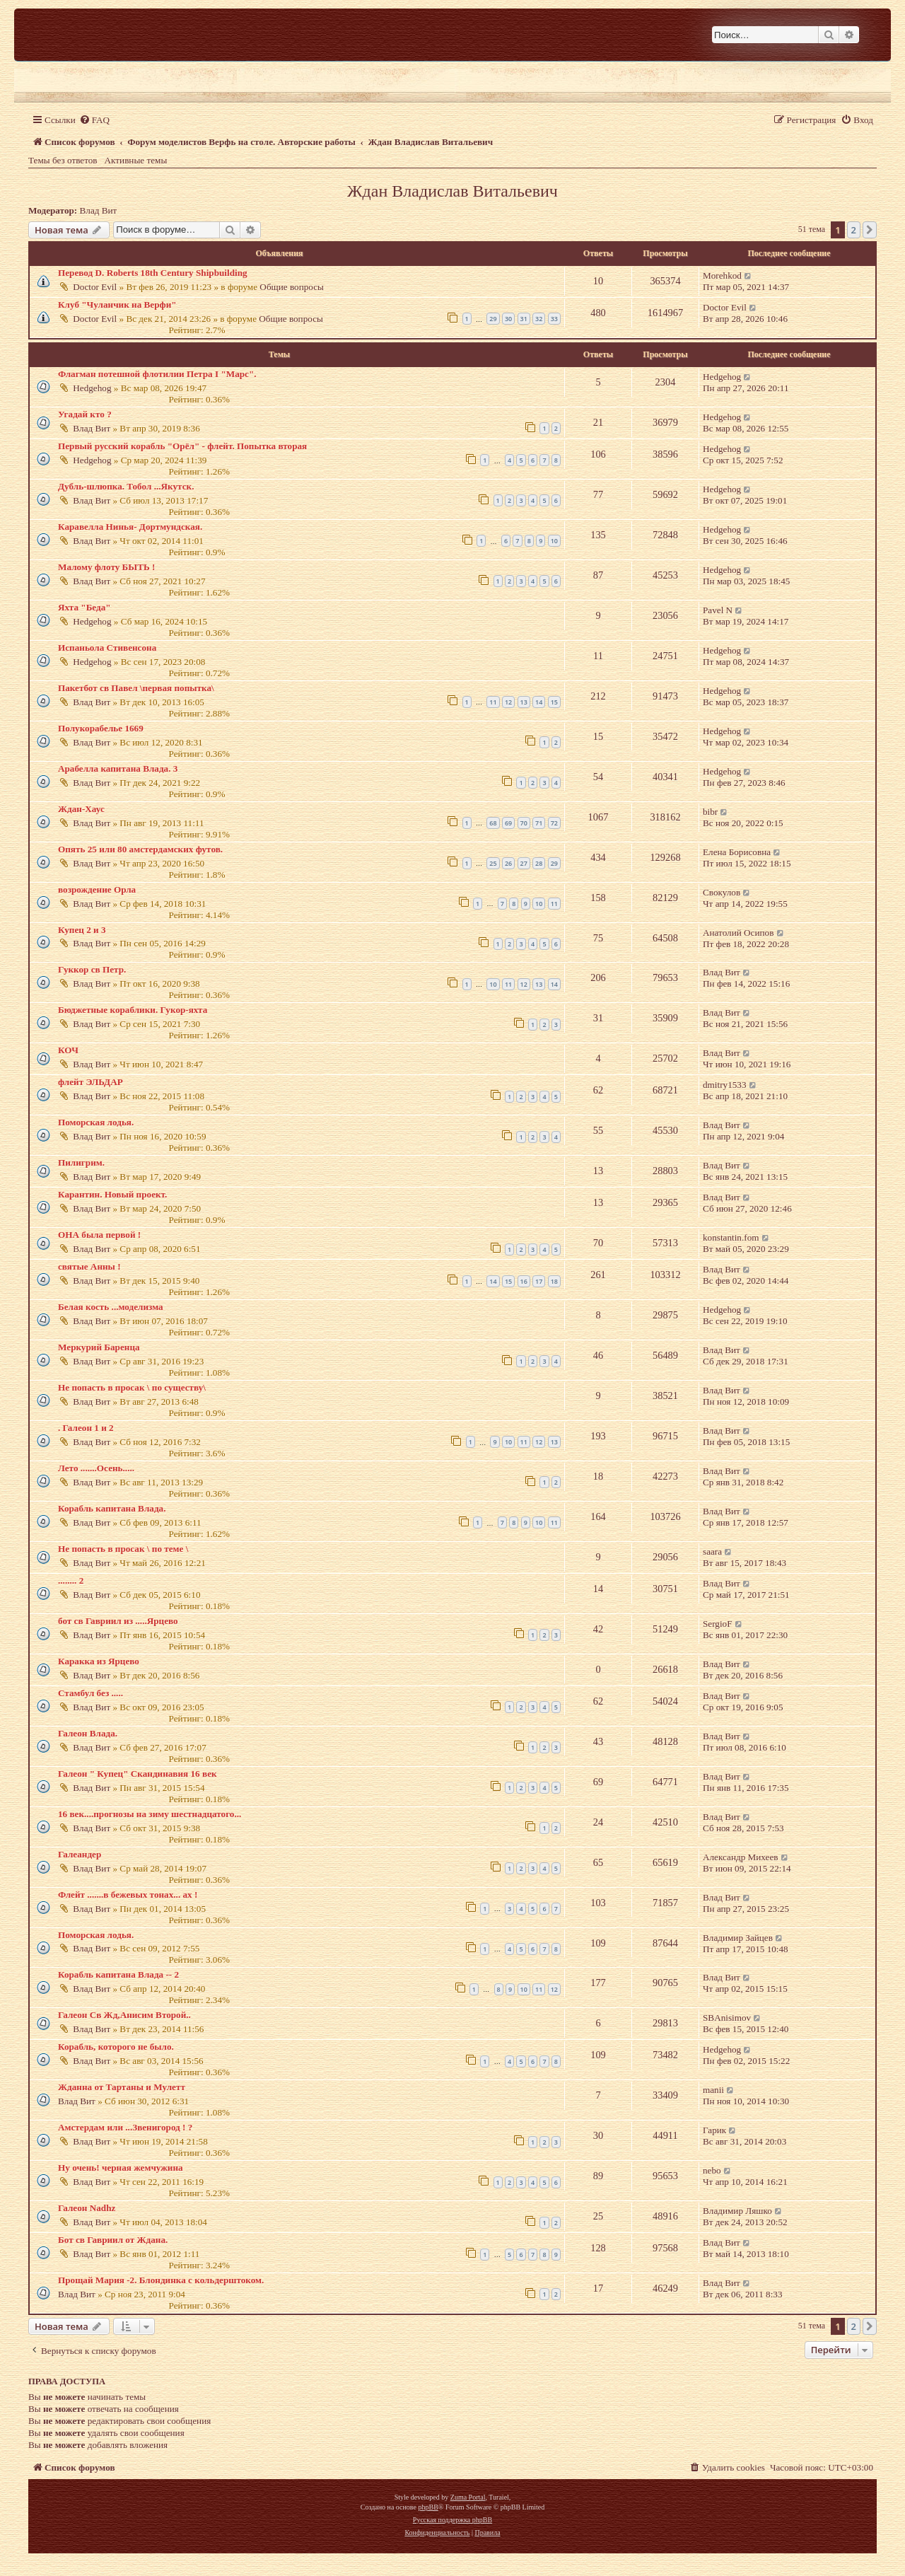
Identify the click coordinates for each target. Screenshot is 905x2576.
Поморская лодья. (96, 1122)
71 (538, 823)
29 (492, 318)
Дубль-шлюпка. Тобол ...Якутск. (126, 486)
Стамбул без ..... (90, 1693)
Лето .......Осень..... (96, 1468)
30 (508, 318)
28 (538, 863)
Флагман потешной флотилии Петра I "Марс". (157, 374)
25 (492, 863)
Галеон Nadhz (86, 2208)
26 (508, 863)
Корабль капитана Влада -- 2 (118, 1974)
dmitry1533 (725, 1084)
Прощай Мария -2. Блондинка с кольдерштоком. (161, 2280)
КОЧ (68, 1050)
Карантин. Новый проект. (112, 1194)
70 (523, 823)
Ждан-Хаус (81, 808)
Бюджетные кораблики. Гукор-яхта (132, 1009)
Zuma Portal (468, 2497)
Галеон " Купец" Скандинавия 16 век (137, 1773)
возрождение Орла (97, 889)
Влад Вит (98, 210)
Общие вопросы (291, 287)
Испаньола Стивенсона (107, 647)
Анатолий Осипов (738, 932)
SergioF (717, 1623)
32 (538, 318)
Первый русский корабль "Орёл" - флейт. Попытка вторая (182, 446)
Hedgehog (92, 388)
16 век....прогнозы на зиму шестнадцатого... (149, 1814)
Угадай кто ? (85, 414)
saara (712, 1551)
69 (508, 823)
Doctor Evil (95, 287)
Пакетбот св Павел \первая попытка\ (136, 688)
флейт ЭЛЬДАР (90, 1082)
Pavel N (717, 610)
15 (554, 702)
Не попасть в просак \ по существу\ (132, 1387)
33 (554, 318)
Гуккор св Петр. (92, 969)
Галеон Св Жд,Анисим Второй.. (124, 2014)
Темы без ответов (63, 160)
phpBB (428, 2507)
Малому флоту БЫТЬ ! (106, 567)
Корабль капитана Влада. (111, 1508)
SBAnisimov (727, 2017)
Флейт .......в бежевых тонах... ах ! (127, 1894)
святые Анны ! (89, 1266)
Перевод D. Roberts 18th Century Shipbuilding (152, 272)
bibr (710, 811)
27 (523, 863)
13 (523, 702)
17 (538, 1281)
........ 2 (70, 1580)
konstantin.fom (731, 1237)
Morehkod (722, 275)
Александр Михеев (740, 1857)
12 (508, 702)
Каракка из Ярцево (98, 1661)
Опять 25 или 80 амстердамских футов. (140, 849)
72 (554, 823)
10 (554, 540)
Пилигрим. (81, 1162)
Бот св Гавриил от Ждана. (113, 2239)
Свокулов (721, 892)
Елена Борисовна (737, 852)
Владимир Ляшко (737, 2210)
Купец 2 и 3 (82, 929)
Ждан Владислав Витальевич (452, 191)
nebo (712, 2170)
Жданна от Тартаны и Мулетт (121, 2087)
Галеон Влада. (87, 1733)
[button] (870, 229)
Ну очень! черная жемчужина (120, 2167)
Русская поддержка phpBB (452, 2520)
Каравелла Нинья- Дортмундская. (130, 526)
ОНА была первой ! (99, 1234)
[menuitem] (94, 120)
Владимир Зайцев (738, 1937)
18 (554, 1281)
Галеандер (79, 1854)
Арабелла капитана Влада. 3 (117, 768)
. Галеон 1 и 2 (86, 1427)
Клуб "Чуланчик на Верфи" (117, 304)
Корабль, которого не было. (116, 2046)
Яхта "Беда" (84, 607)
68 (492, 823)
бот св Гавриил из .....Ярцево (118, 1620)
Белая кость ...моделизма (110, 1306)
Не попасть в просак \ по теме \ (123, 1548)
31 (523, 318)
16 (523, 1281)
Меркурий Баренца (99, 1347)
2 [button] (853, 230)
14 (538, 702)
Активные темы (136, 160)
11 (492, 702)
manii (713, 2089)
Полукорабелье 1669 (101, 728)
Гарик (714, 2130)
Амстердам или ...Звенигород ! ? (125, 2127)
